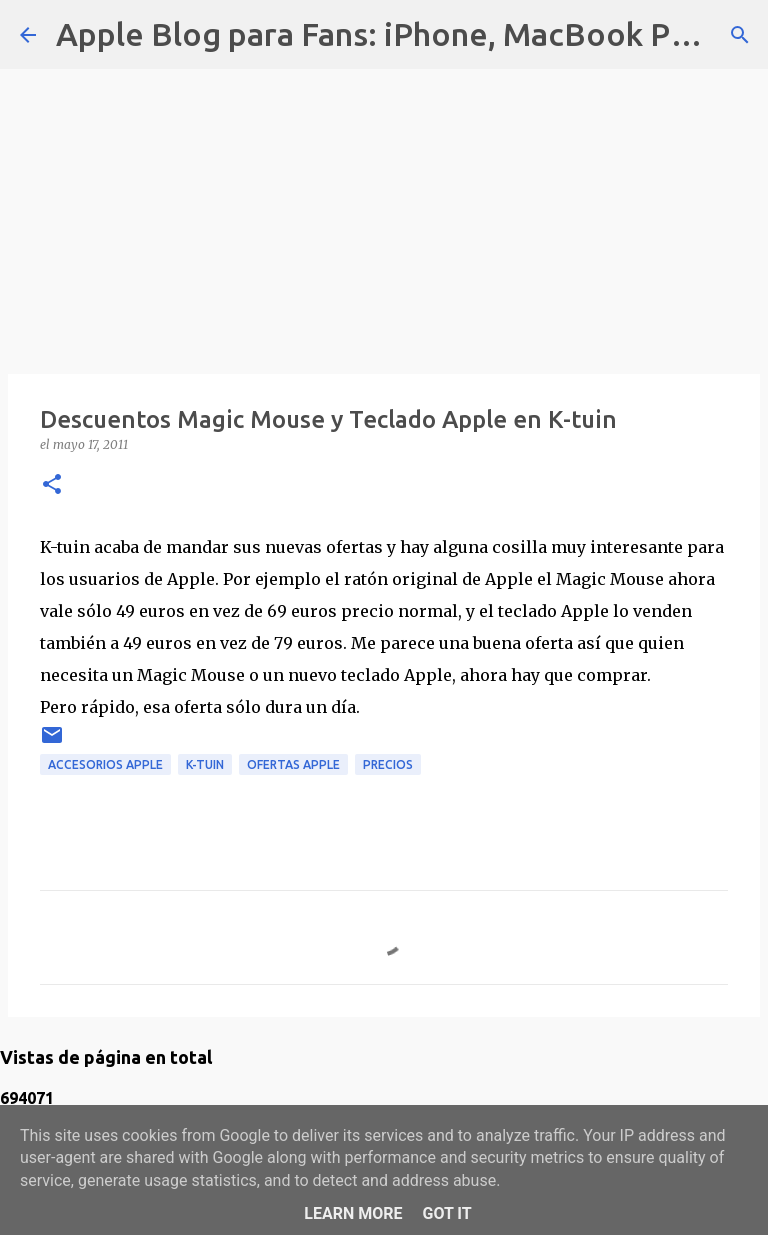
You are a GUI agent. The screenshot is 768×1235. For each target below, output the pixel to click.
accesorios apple (105, 764)
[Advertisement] (384, 210)
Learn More (353, 1213)
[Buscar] (740, 35)
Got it (446, 1213)
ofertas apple (293, 764)
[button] (52, 485)
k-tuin (205, 764)
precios (388, 764)
